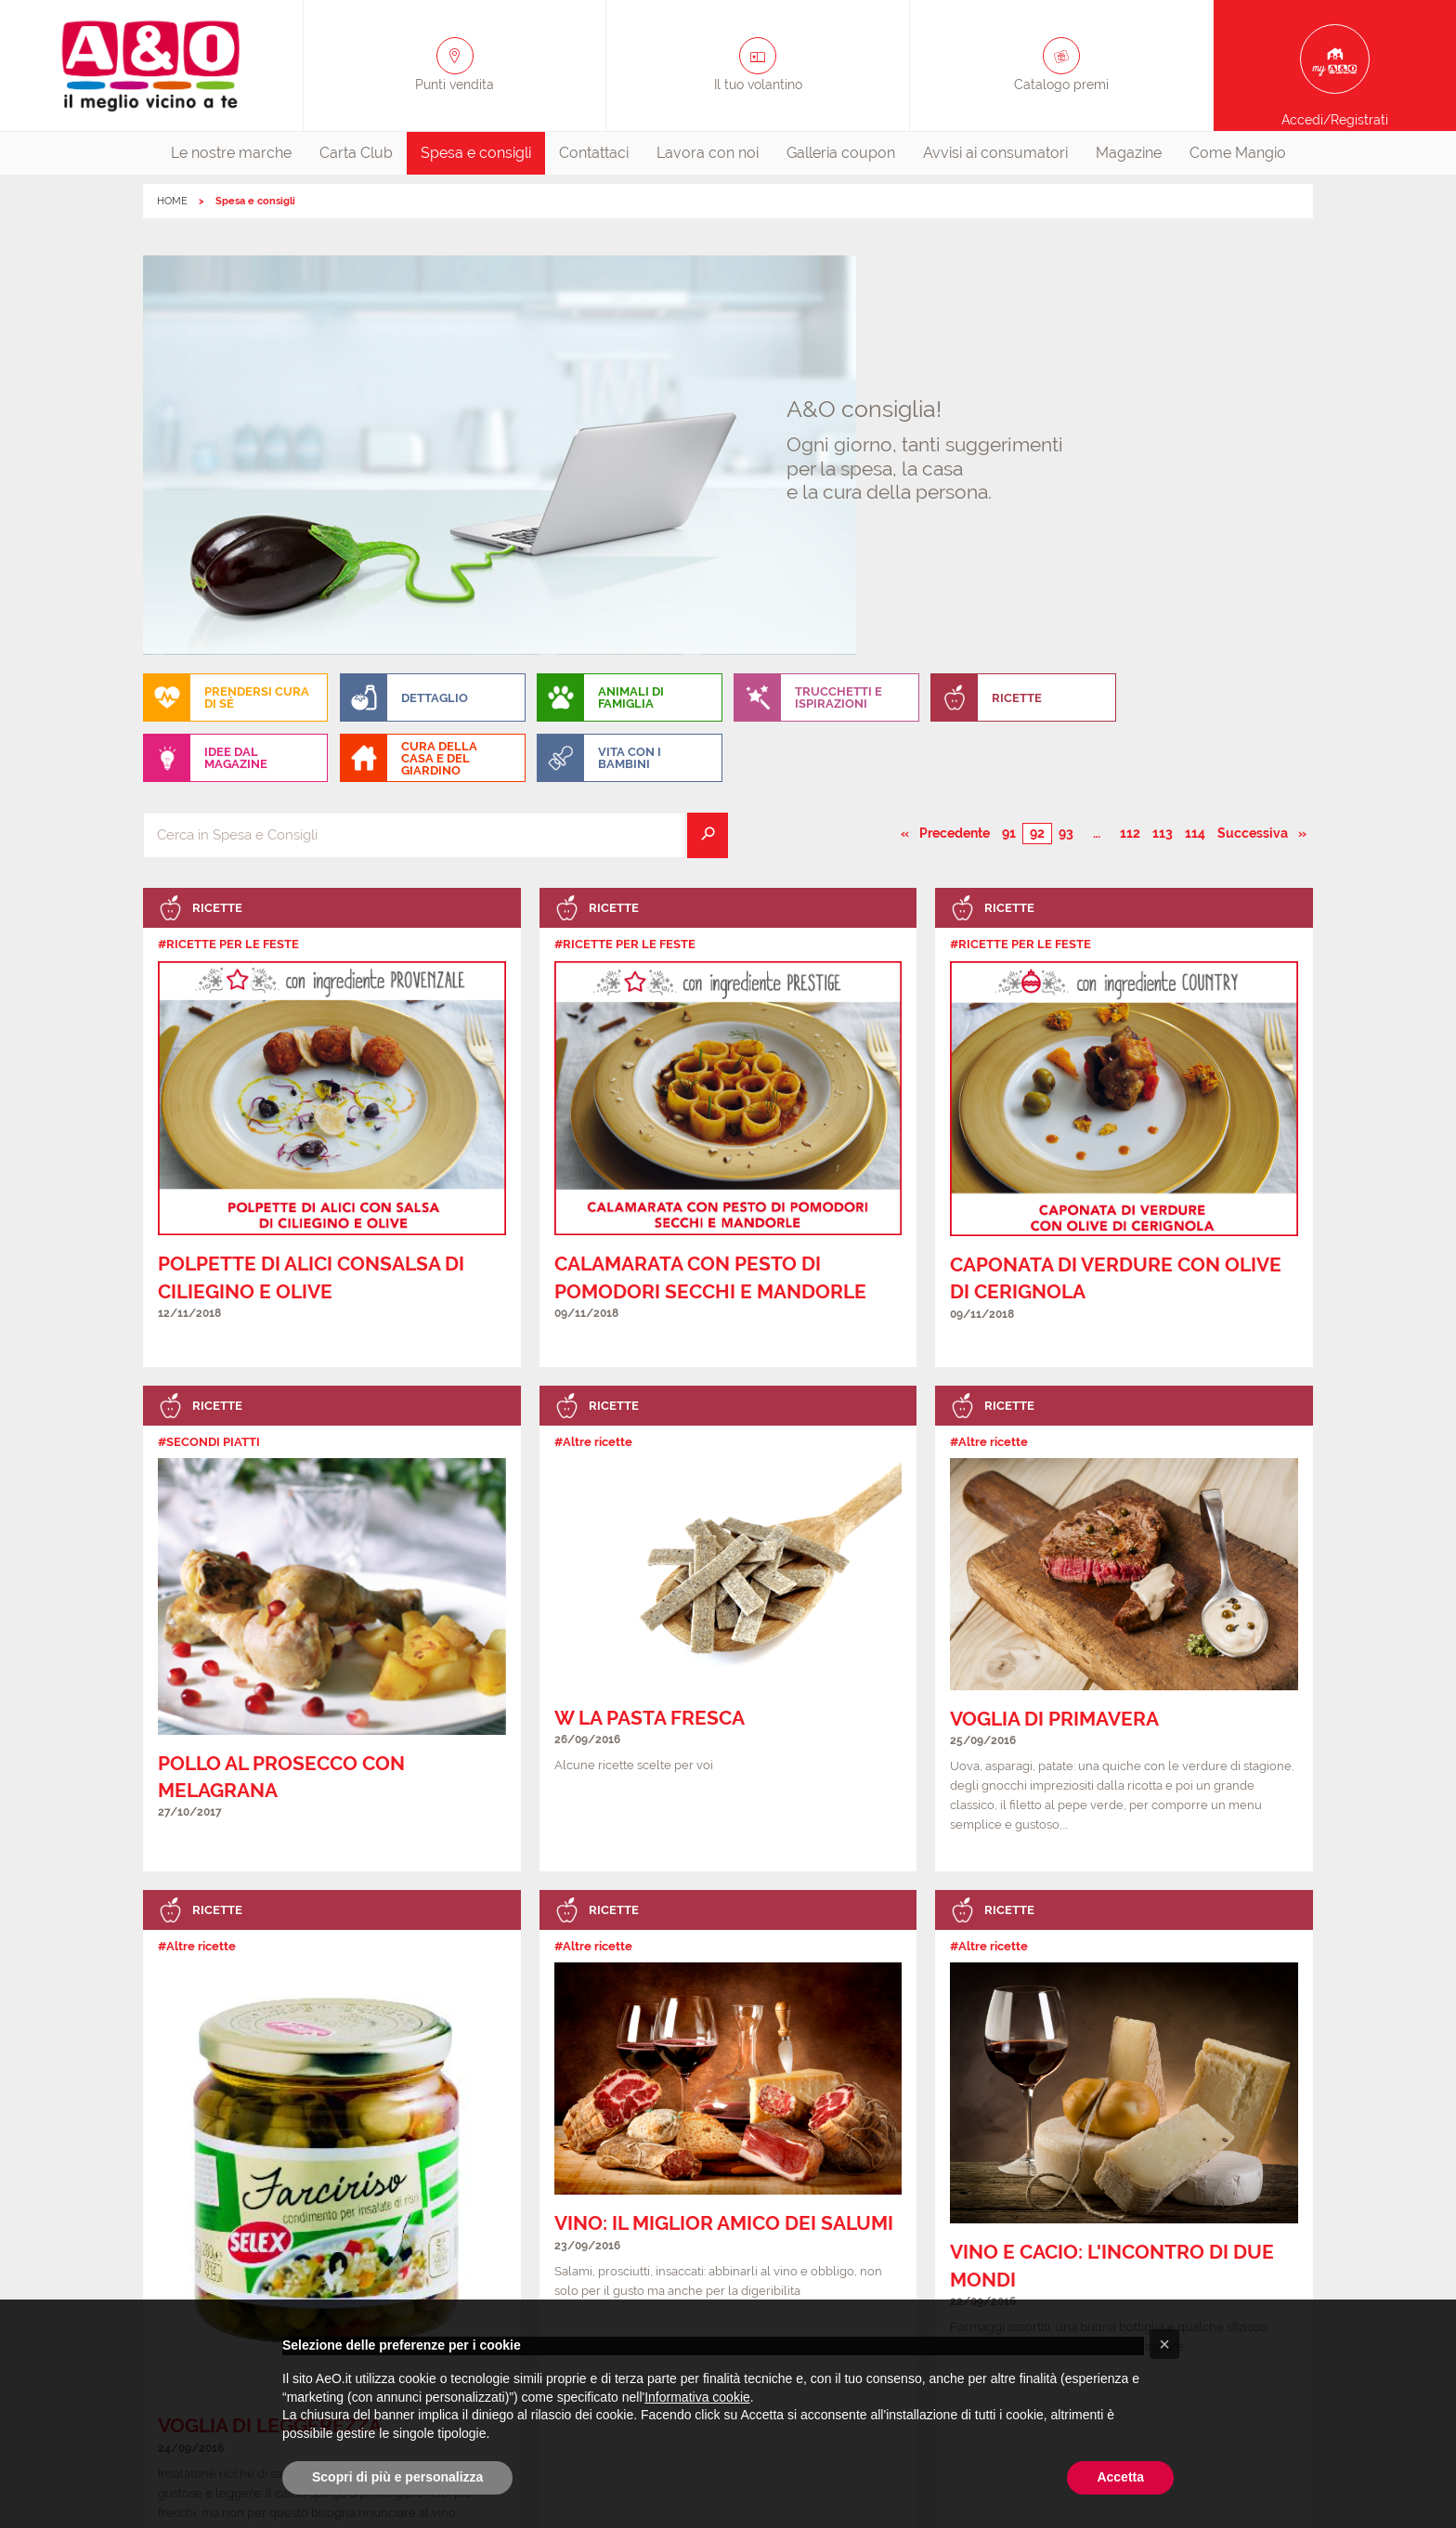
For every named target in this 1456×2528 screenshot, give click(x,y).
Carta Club (356, 153)
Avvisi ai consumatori (995, 153)
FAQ (658, 2247)
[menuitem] (231, 153)
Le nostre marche (231, 153)
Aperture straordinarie (553, 2247)
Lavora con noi (707, 153)
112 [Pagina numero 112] (1130, 433)
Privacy (832, 2247)
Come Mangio (1238, 153)
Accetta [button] (1120, 2476)
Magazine (1129, 153)
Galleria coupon (840, 153)
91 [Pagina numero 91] (1009, 433)
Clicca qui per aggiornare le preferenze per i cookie (727, 2288)
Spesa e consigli (476, 153)
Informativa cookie (697, 2397)
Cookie (903, 2247)
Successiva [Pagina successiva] (1261, 432)
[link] (332, 728)
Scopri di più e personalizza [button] (397, 2476)
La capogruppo (1236, 2247)
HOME (172, 201)
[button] (1164, 2344)
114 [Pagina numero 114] (1195, 433)
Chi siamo (203, 2247)
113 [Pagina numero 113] (1162, 433)
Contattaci (594, 153)
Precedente (955, 432)
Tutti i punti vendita (405, 2247)
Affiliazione (1132, 2247)
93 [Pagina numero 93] (1066, 433)
